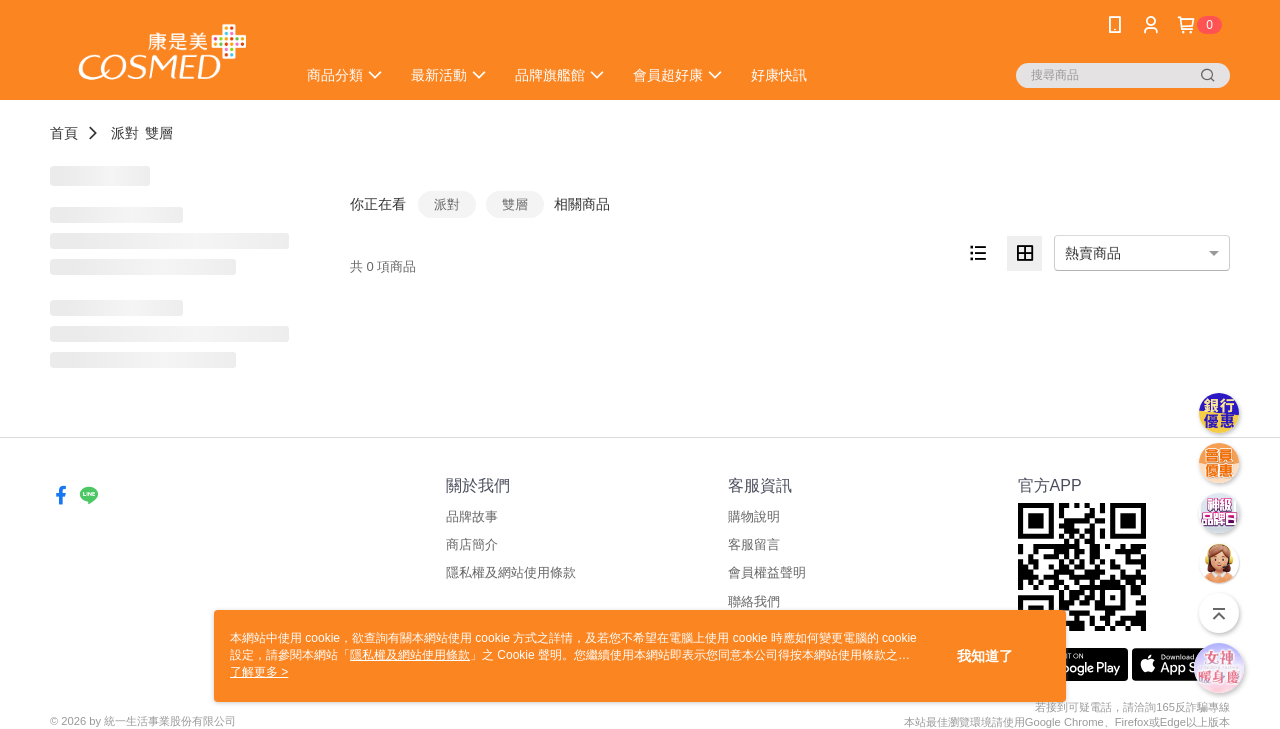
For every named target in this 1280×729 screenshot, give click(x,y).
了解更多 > (259, 672)
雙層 (159, 133)
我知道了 (985, 656)
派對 (125, 133)
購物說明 (754, 516)
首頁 (64, 133)
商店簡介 (472, 544)
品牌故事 (472, 516)
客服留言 (754, 544)
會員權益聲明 (767, 572)
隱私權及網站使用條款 (511, 572)
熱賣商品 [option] (1093, 253)
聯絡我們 (754, 601)
